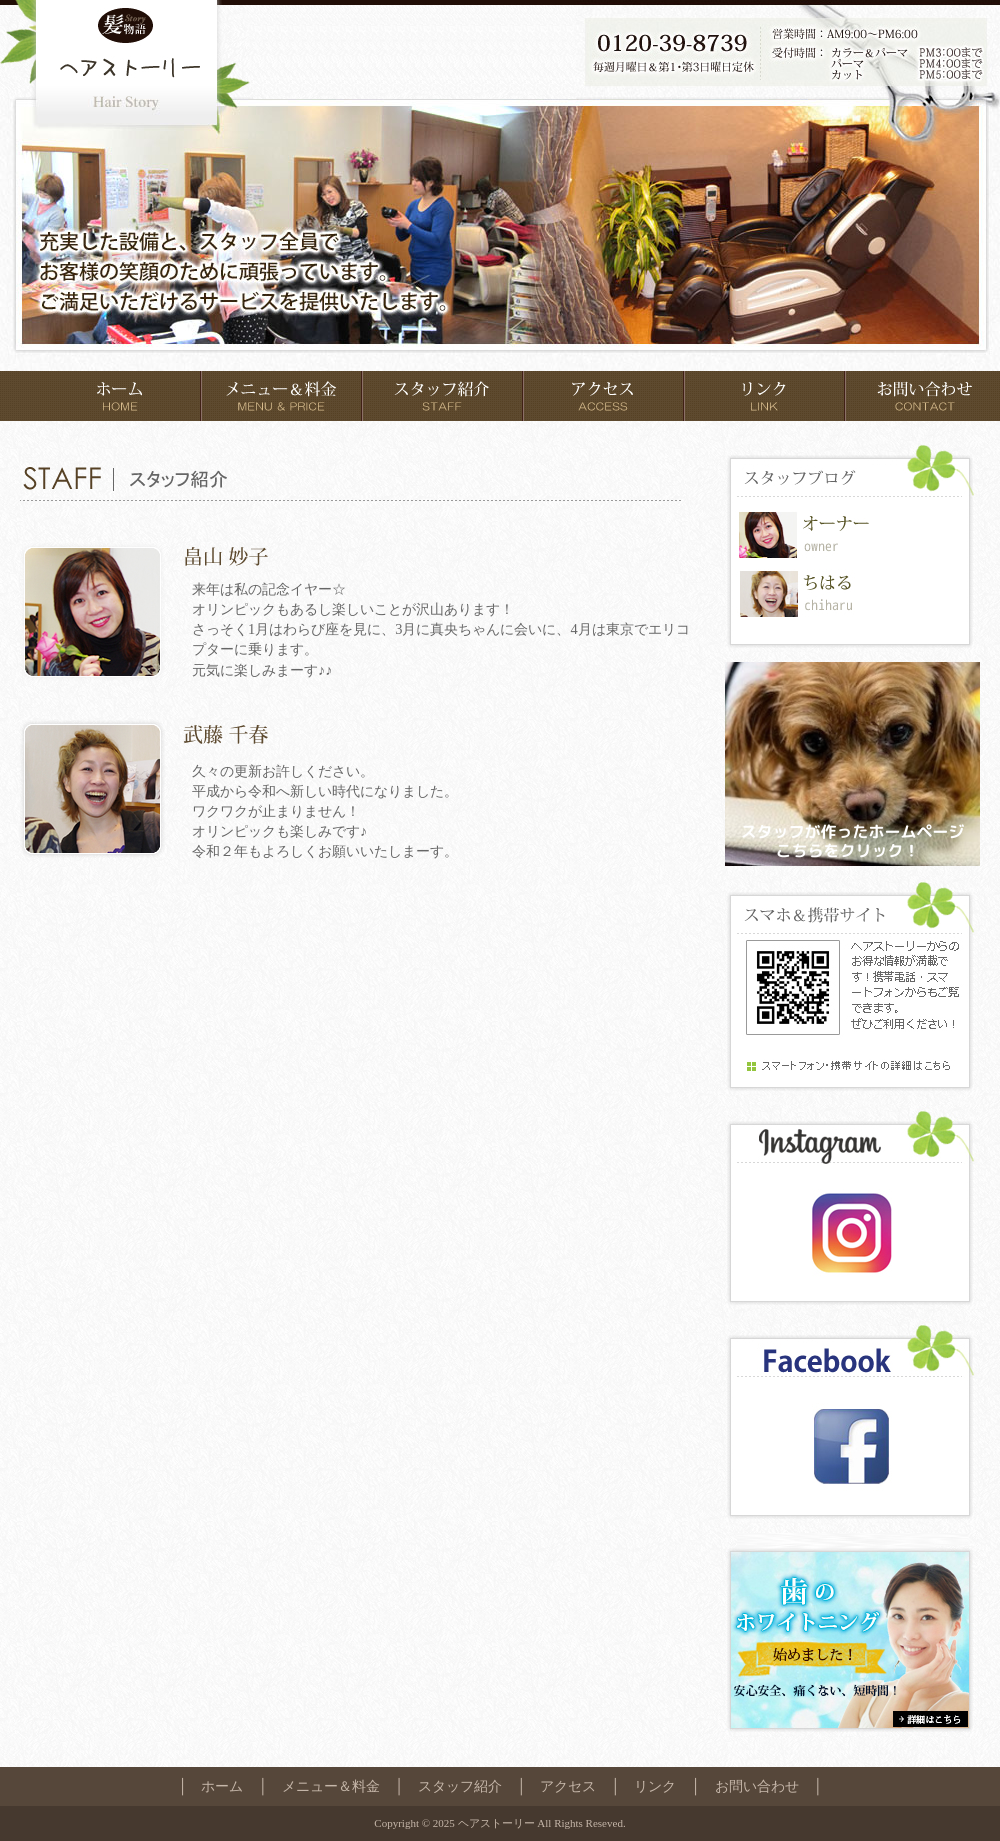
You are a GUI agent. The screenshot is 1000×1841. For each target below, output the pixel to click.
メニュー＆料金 (331, 1786)
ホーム (222, 1786)
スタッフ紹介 (460, 1786)
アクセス (568, 1786)
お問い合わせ (757, 1786)
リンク (655, 1786)
